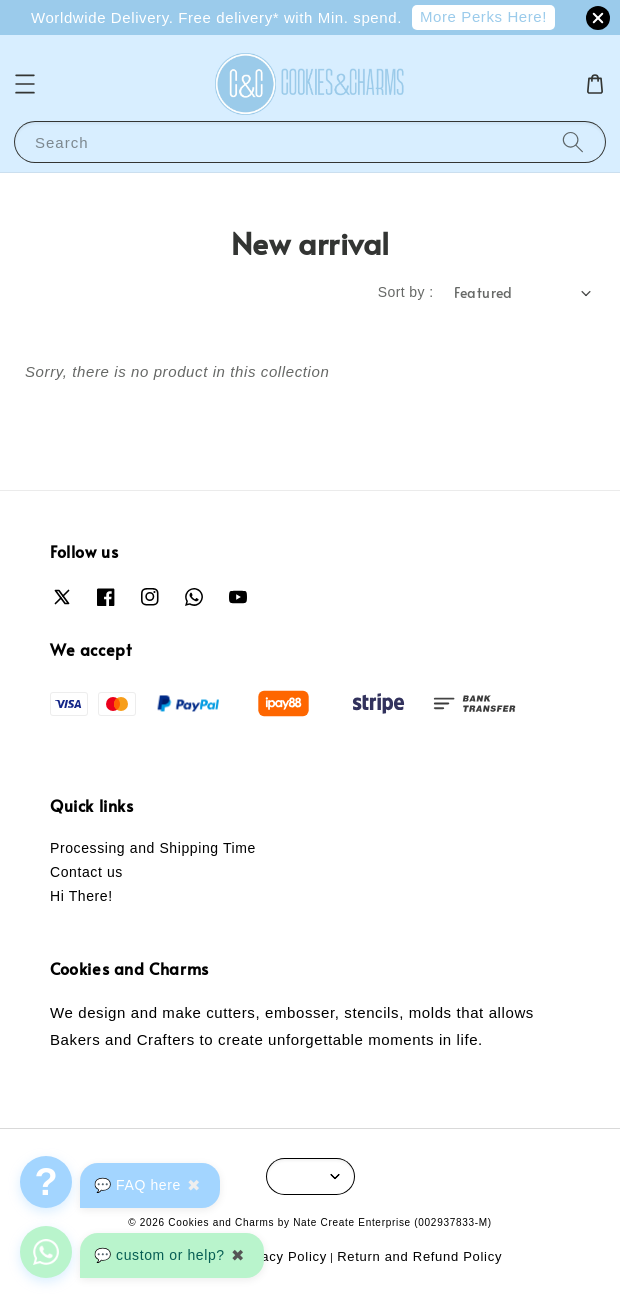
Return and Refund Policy (419, 1256)
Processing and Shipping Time (153, 848)
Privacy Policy (281, 1256)
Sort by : (406, 292)
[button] (25, 84)
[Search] (573, 141)
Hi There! (81, 896)
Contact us (86, 872)
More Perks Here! (483, 16)
